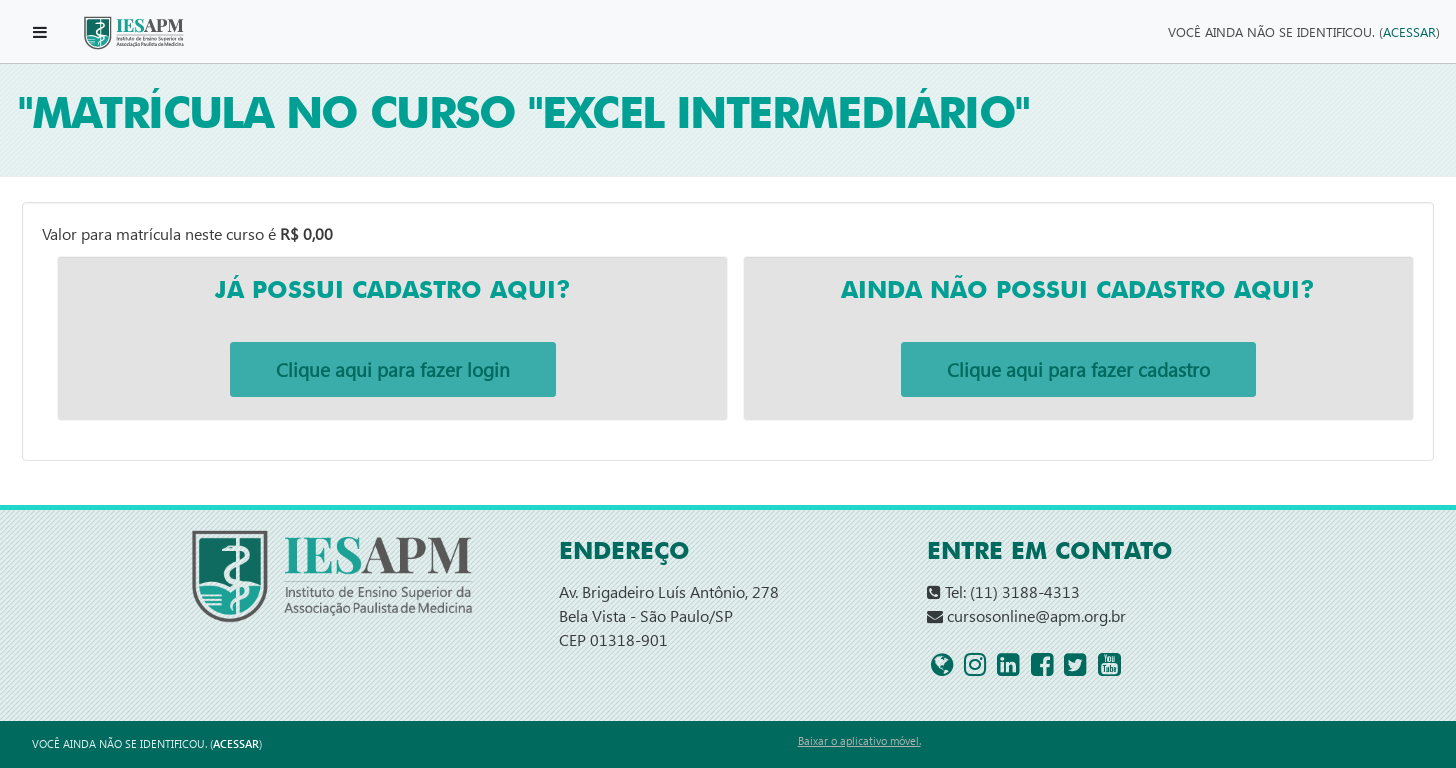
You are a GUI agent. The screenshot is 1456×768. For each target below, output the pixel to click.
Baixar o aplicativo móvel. (859, 740)
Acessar (1409, 31)
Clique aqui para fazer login (393, 369)
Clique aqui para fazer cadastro (1078, 369)
